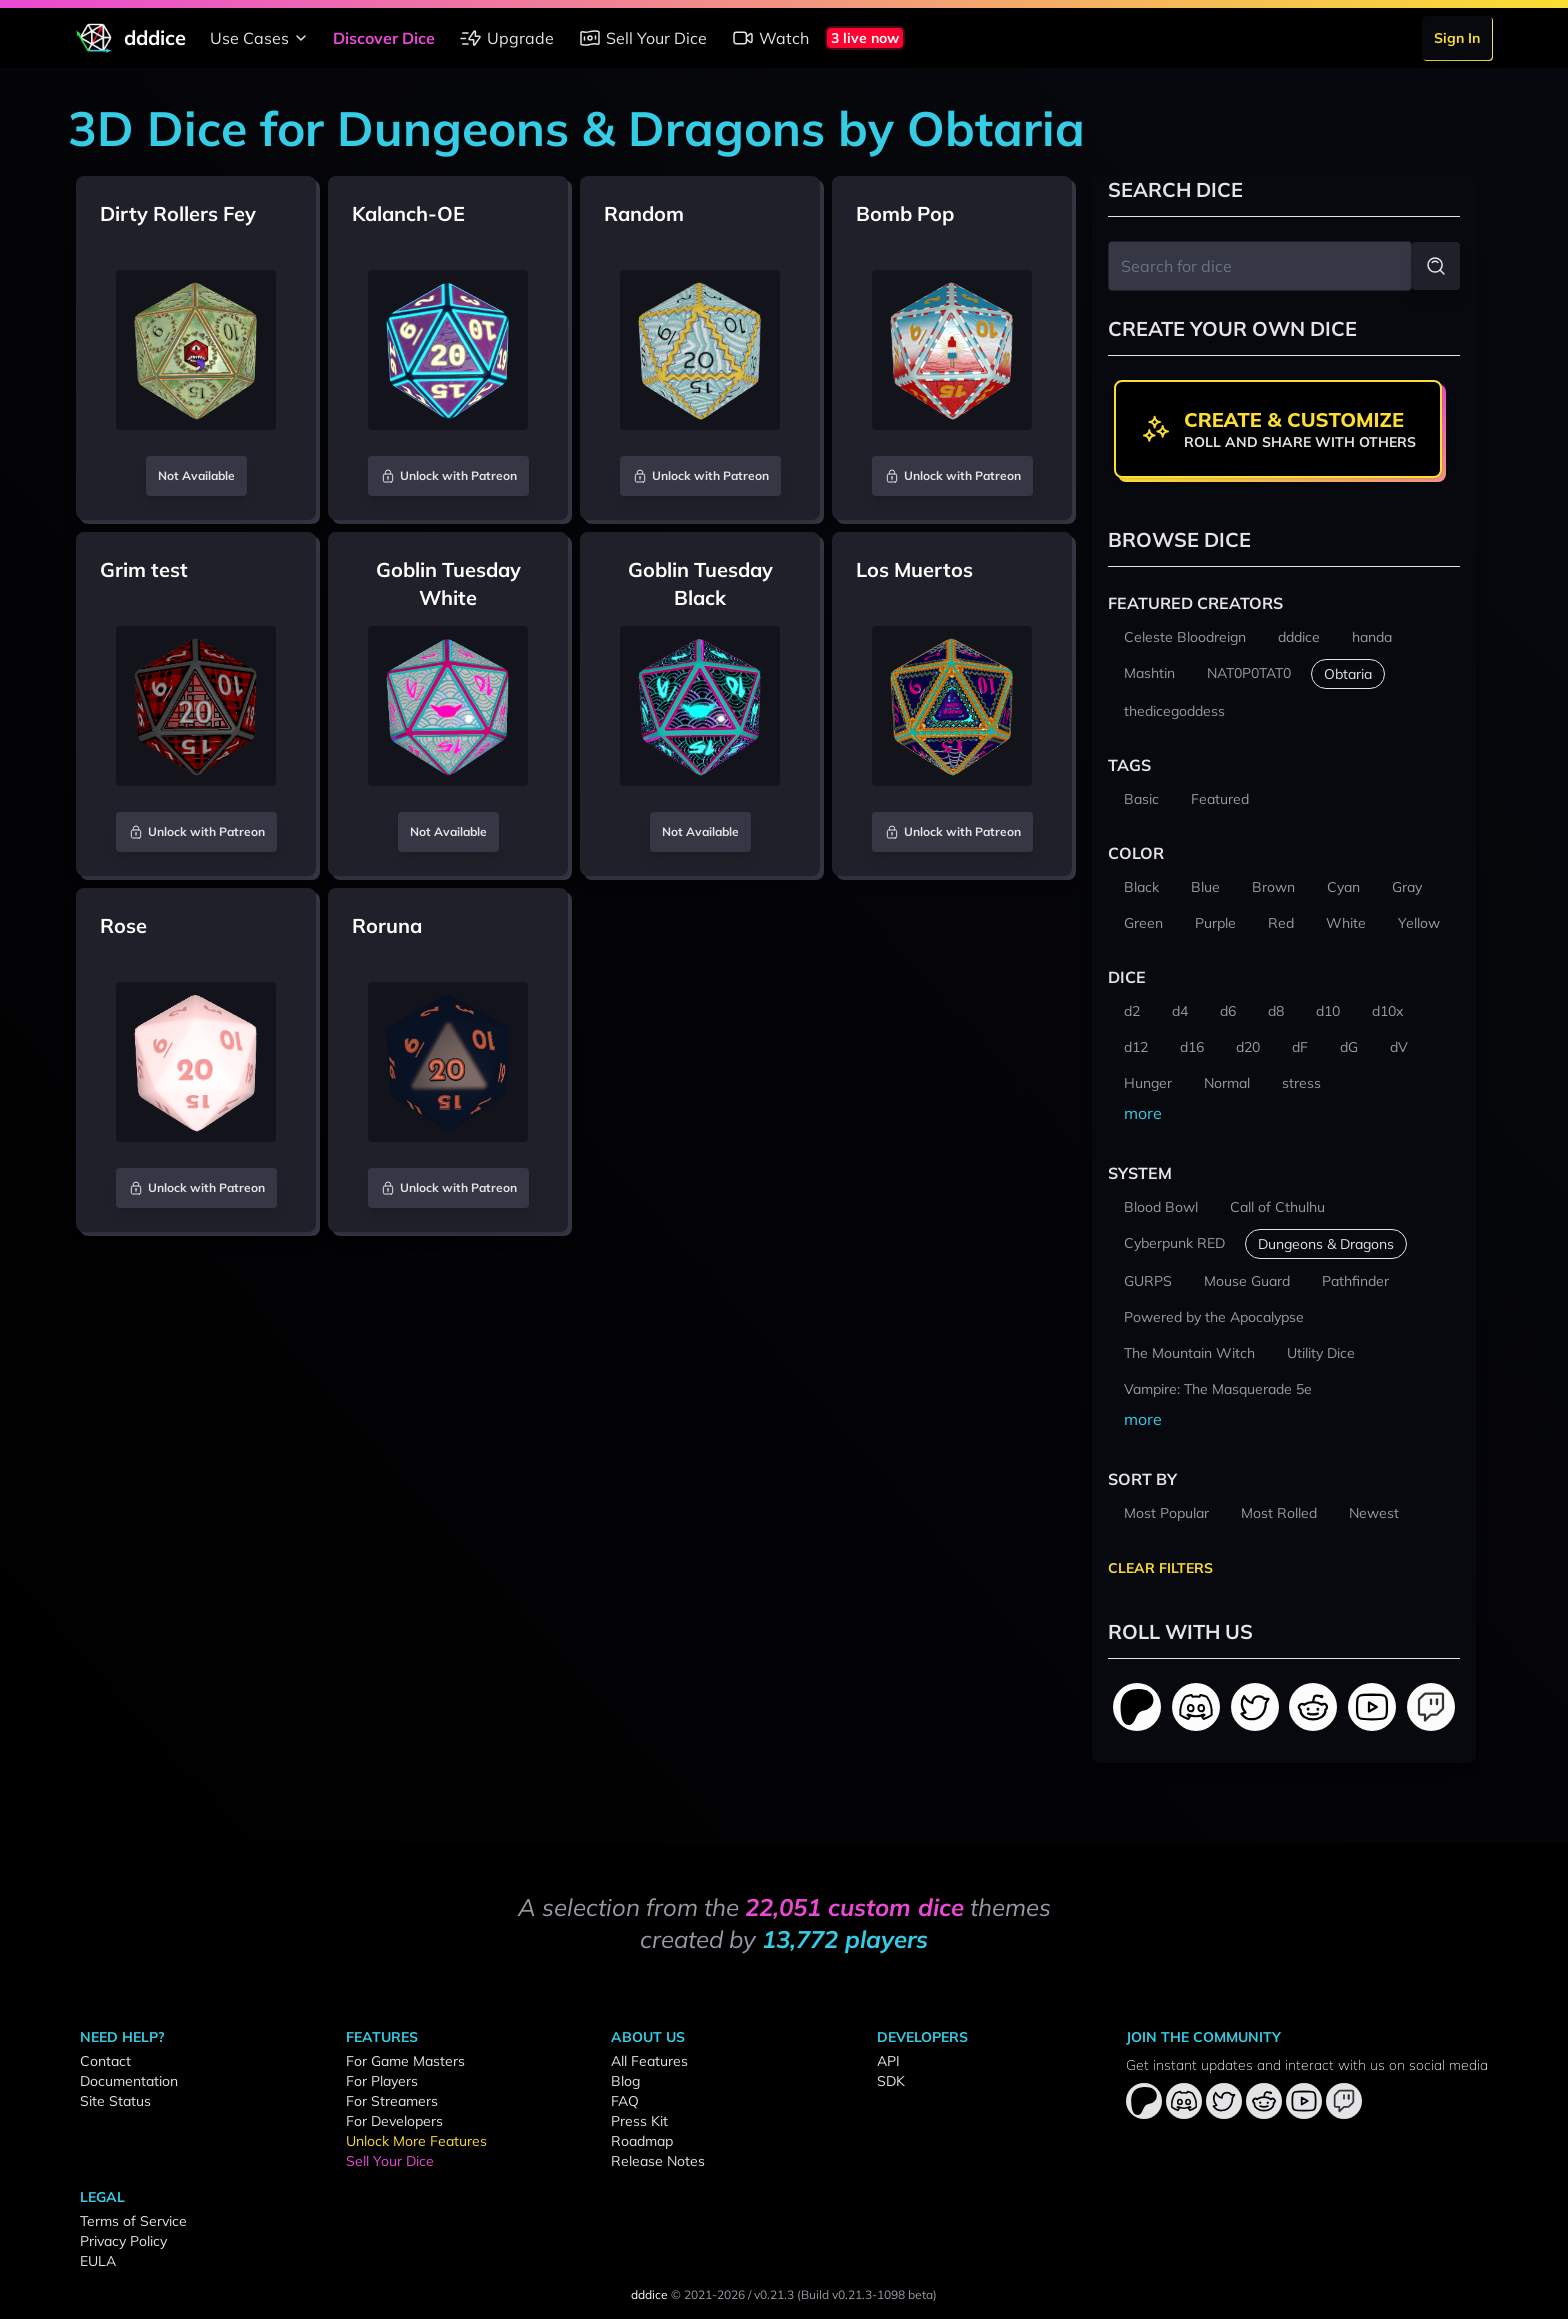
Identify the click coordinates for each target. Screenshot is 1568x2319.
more (1143, 1113)
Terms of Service (133, 2221)
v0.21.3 (774, 2294)
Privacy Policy (123, 2241)
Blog (625, 2081)
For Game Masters (405, 2061)
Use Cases (261, 38)
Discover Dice (384, 38)
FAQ (625, 2101)
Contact (105, 2061)
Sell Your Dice (642, 38)
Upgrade (506, 38)
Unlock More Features (416, 2141)
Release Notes (658, 2161)
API (888, 2061)
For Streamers (392, 2101)
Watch (770, 38)
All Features (649, 2061)
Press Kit (639, 2121)
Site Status (115, 2101)
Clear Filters (1160, 1568)
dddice (649, 2294)
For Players (382, 2081)
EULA (98, 2261)
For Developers (394, 2121)
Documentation (129, 2081)
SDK (891, 2081)
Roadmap (642, 2141)
